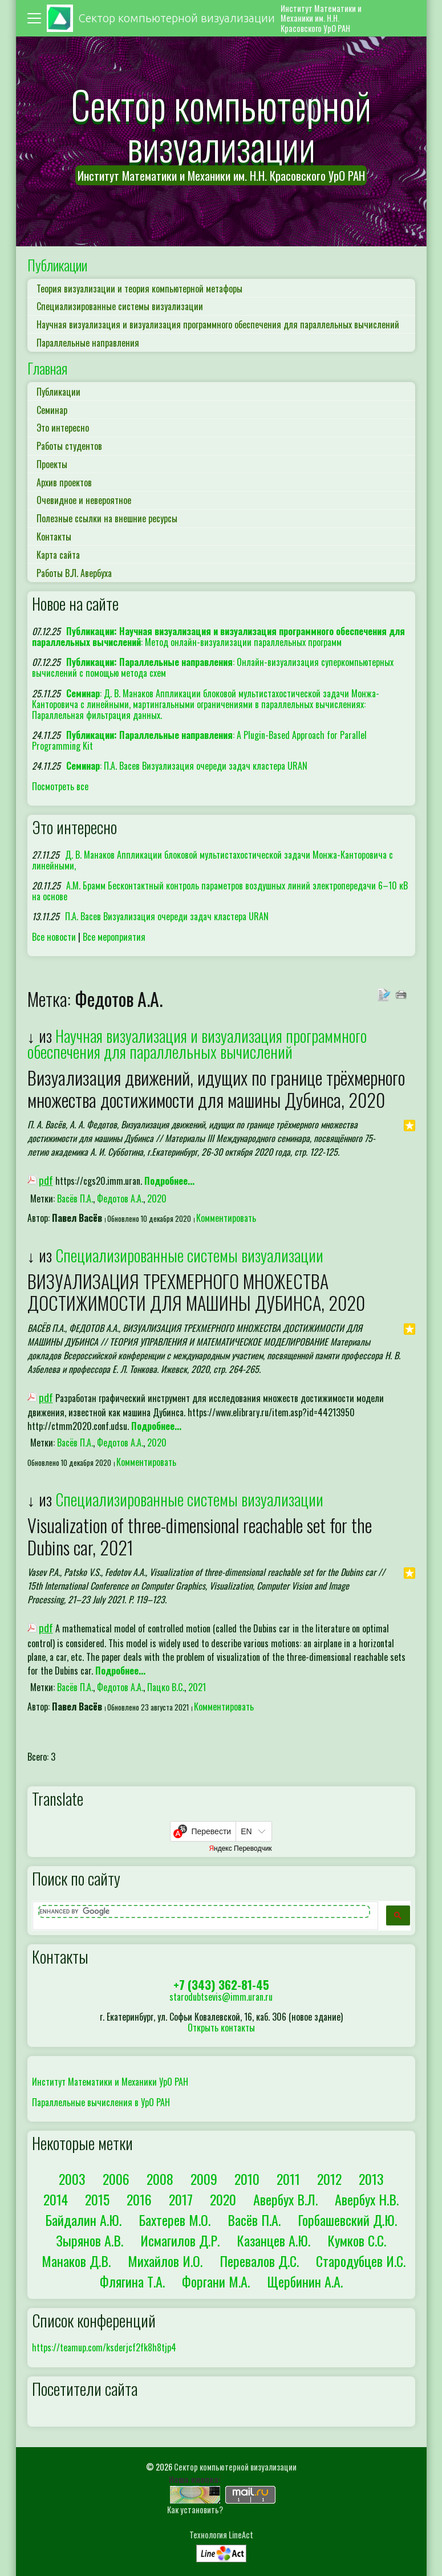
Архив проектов (64, 482)
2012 (329, 2178)
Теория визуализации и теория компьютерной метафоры (139, 288)
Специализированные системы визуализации (120, 306)
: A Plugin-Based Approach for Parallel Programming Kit (199, 740)
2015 (97, 2199)
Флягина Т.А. (132, 2281)
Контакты (54, 536)
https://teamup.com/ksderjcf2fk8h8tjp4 (104, 2347)
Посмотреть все (60, 786)
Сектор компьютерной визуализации (235, 2467)
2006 (116, 2178)
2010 (246, 2178)
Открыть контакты (221, 2027)
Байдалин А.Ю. (83, 2219)
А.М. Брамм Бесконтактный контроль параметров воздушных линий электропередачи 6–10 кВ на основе (220, 891)
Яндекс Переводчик (240, 1848)
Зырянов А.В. (89, 2240)
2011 (288, 2178)
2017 (181, 2199)
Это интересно (63, 427)
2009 (203, 2178)
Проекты (52, 464)
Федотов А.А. (120, 1198)
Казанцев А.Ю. (273, 2240)
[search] (204, 1911)
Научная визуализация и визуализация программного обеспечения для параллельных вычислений (218, 324)
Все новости (54, 937)
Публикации (57, 264)
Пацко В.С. (165, 1687)
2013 (371, 2178)
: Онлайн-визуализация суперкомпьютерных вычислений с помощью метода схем (213, 667)
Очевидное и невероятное (84, 500)
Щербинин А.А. (305, 2281)
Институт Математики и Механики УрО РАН (110, 2082)
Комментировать (226, 1218)
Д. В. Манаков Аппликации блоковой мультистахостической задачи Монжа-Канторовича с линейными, (213, 860)
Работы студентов (69, 446)
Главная (47, 368)
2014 (55, 2199)
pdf (46, 1180)
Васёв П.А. (75, 1198)
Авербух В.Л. (285, 2199)
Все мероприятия (114, 937)
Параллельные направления (88, 343)
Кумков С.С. (356, 2240)
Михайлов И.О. (165, 2260)
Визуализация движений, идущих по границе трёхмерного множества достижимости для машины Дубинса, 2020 (216, 1088)
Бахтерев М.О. (174, 2219)
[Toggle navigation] (36, 18)
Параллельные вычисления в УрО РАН (101, 2102)
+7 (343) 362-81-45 (221, 1984)
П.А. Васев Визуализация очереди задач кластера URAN (167, 916)
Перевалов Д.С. (259, 2260)
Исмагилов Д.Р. (180, 2240)
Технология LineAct (221, 2535)
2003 (72, 2178)
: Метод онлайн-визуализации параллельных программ (218, 636)
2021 (197, 1687)
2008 (160, 2178)
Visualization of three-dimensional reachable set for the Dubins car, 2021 (199, 1536)
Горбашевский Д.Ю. (347, 2219)
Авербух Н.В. (367, 2199)
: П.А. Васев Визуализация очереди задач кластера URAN (186, 766)
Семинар (52, 410)
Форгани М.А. (216, 2281)
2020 (157, 1198)
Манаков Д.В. (76, 2260)
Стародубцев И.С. (360, 2260)
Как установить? (195, 2510)
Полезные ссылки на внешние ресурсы (107, 518)
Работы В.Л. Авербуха (74, 573)
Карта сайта (58, 555)
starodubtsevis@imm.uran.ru (221, 1997)
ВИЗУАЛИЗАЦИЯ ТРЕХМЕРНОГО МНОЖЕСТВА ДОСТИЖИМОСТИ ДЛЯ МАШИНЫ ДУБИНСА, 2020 (196, 1291)
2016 (139, 2199)
